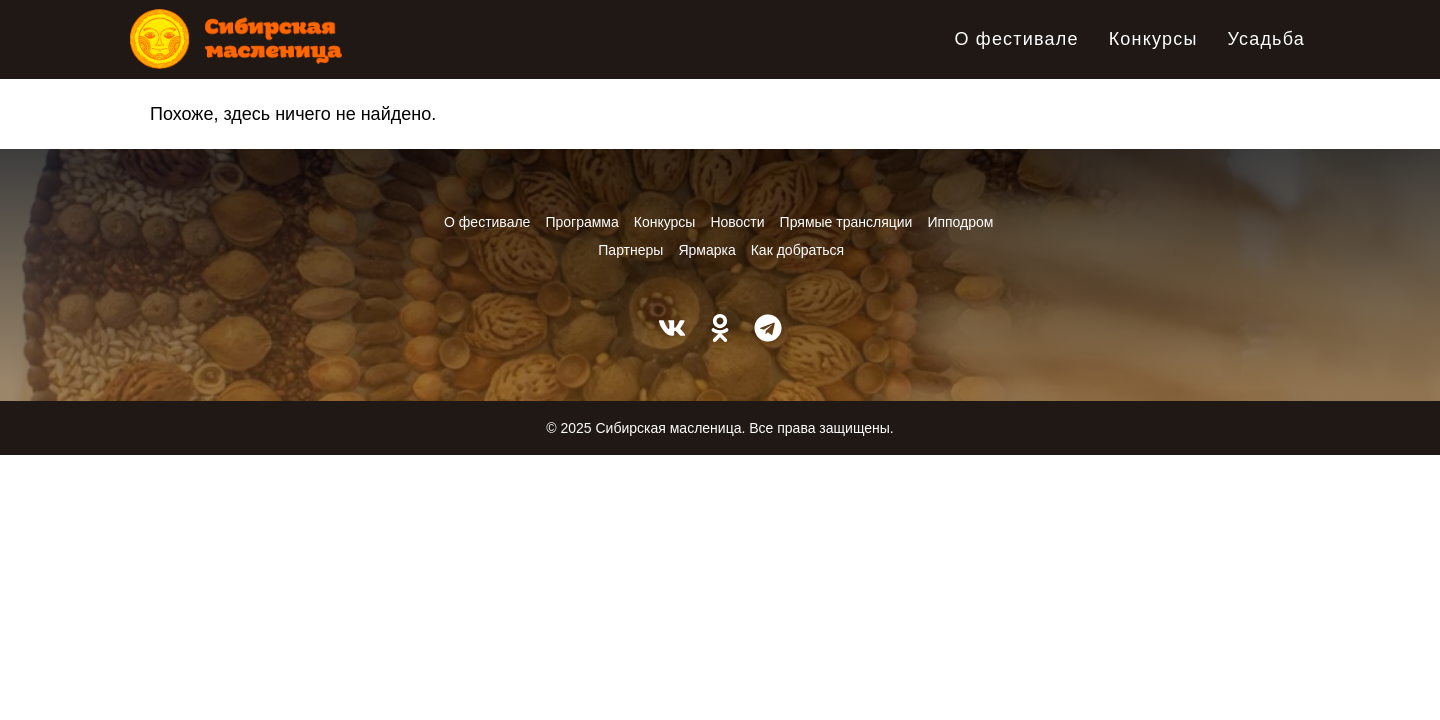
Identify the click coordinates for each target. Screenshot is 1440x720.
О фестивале (1016, 39)
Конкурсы (1153, 39)
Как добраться (797, 250)
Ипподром (960, 222)
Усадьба (1266, 39)
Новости (737, 222)
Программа (581, 222)
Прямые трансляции (846, 222)
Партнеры (630, 250)
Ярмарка (706, 250)
